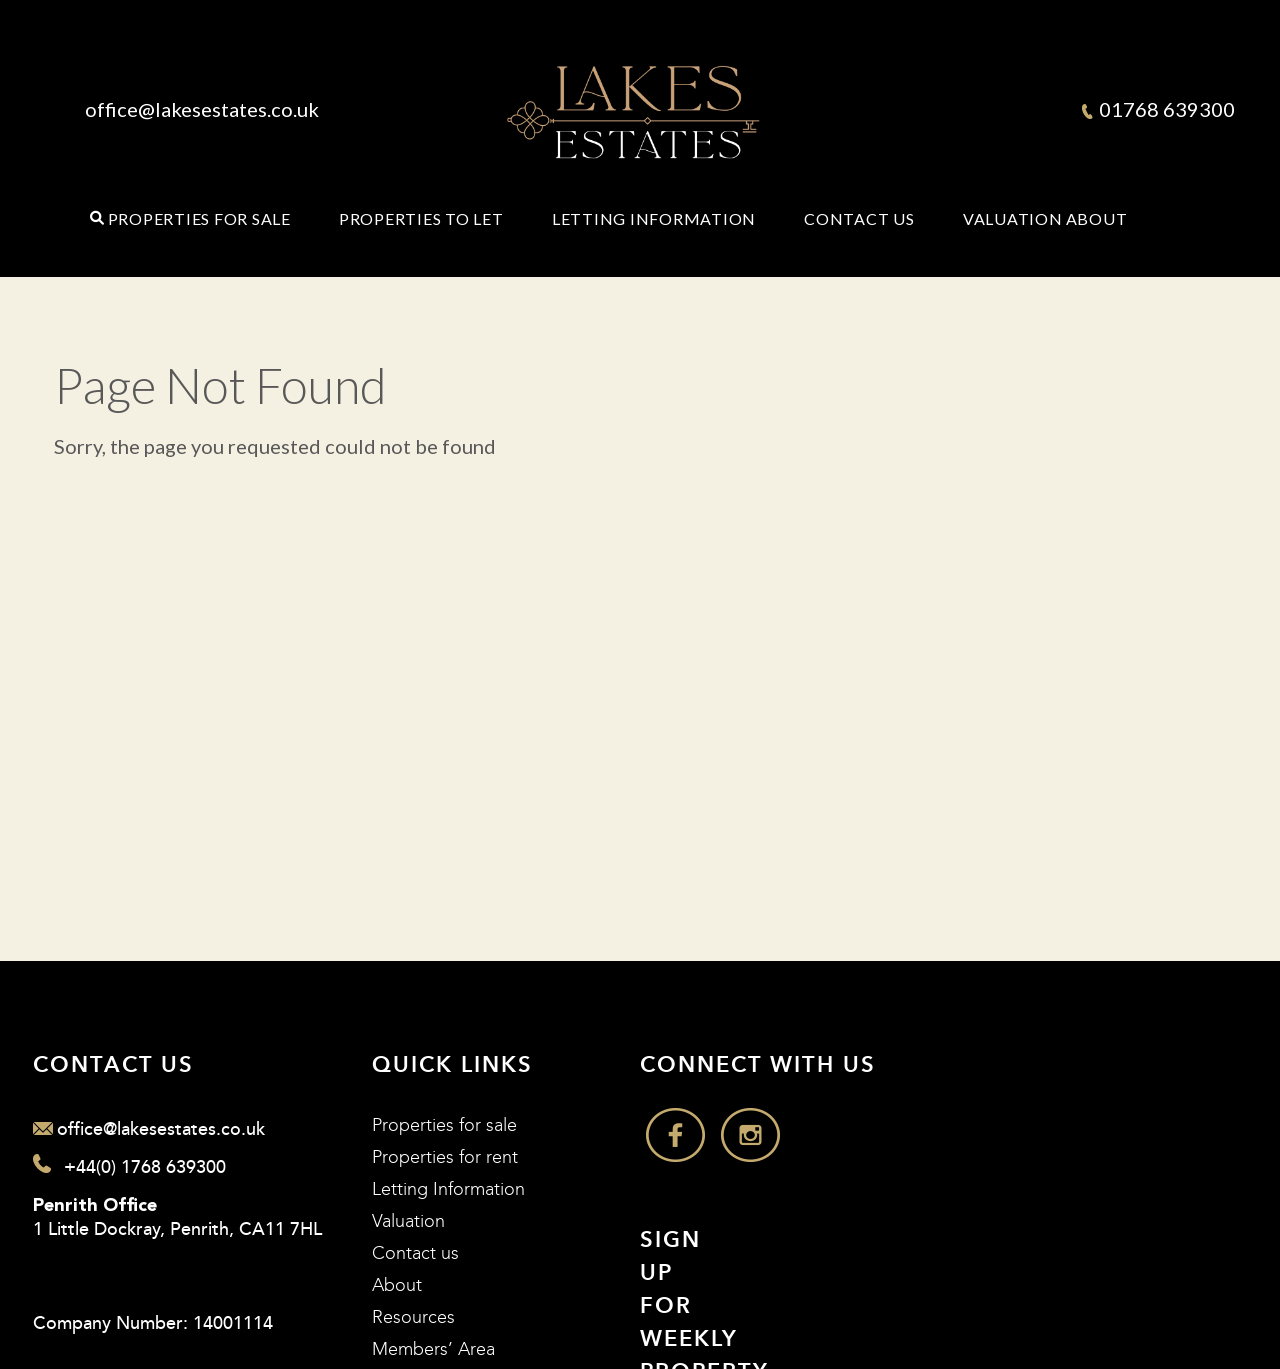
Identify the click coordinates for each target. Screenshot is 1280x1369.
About (1097, 219)
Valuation (1013, 219)
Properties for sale (444, 1125)
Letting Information (654, 219)
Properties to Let (421, 219)
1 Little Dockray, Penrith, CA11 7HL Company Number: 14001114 (177, 1266)
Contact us (415, 1253)
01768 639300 (1158, 109)
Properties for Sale (199, 219)
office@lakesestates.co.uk (202, 109)
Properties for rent (445, 1157)
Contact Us (859, 219)
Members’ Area (433, 1349)
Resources (413, 1317)
